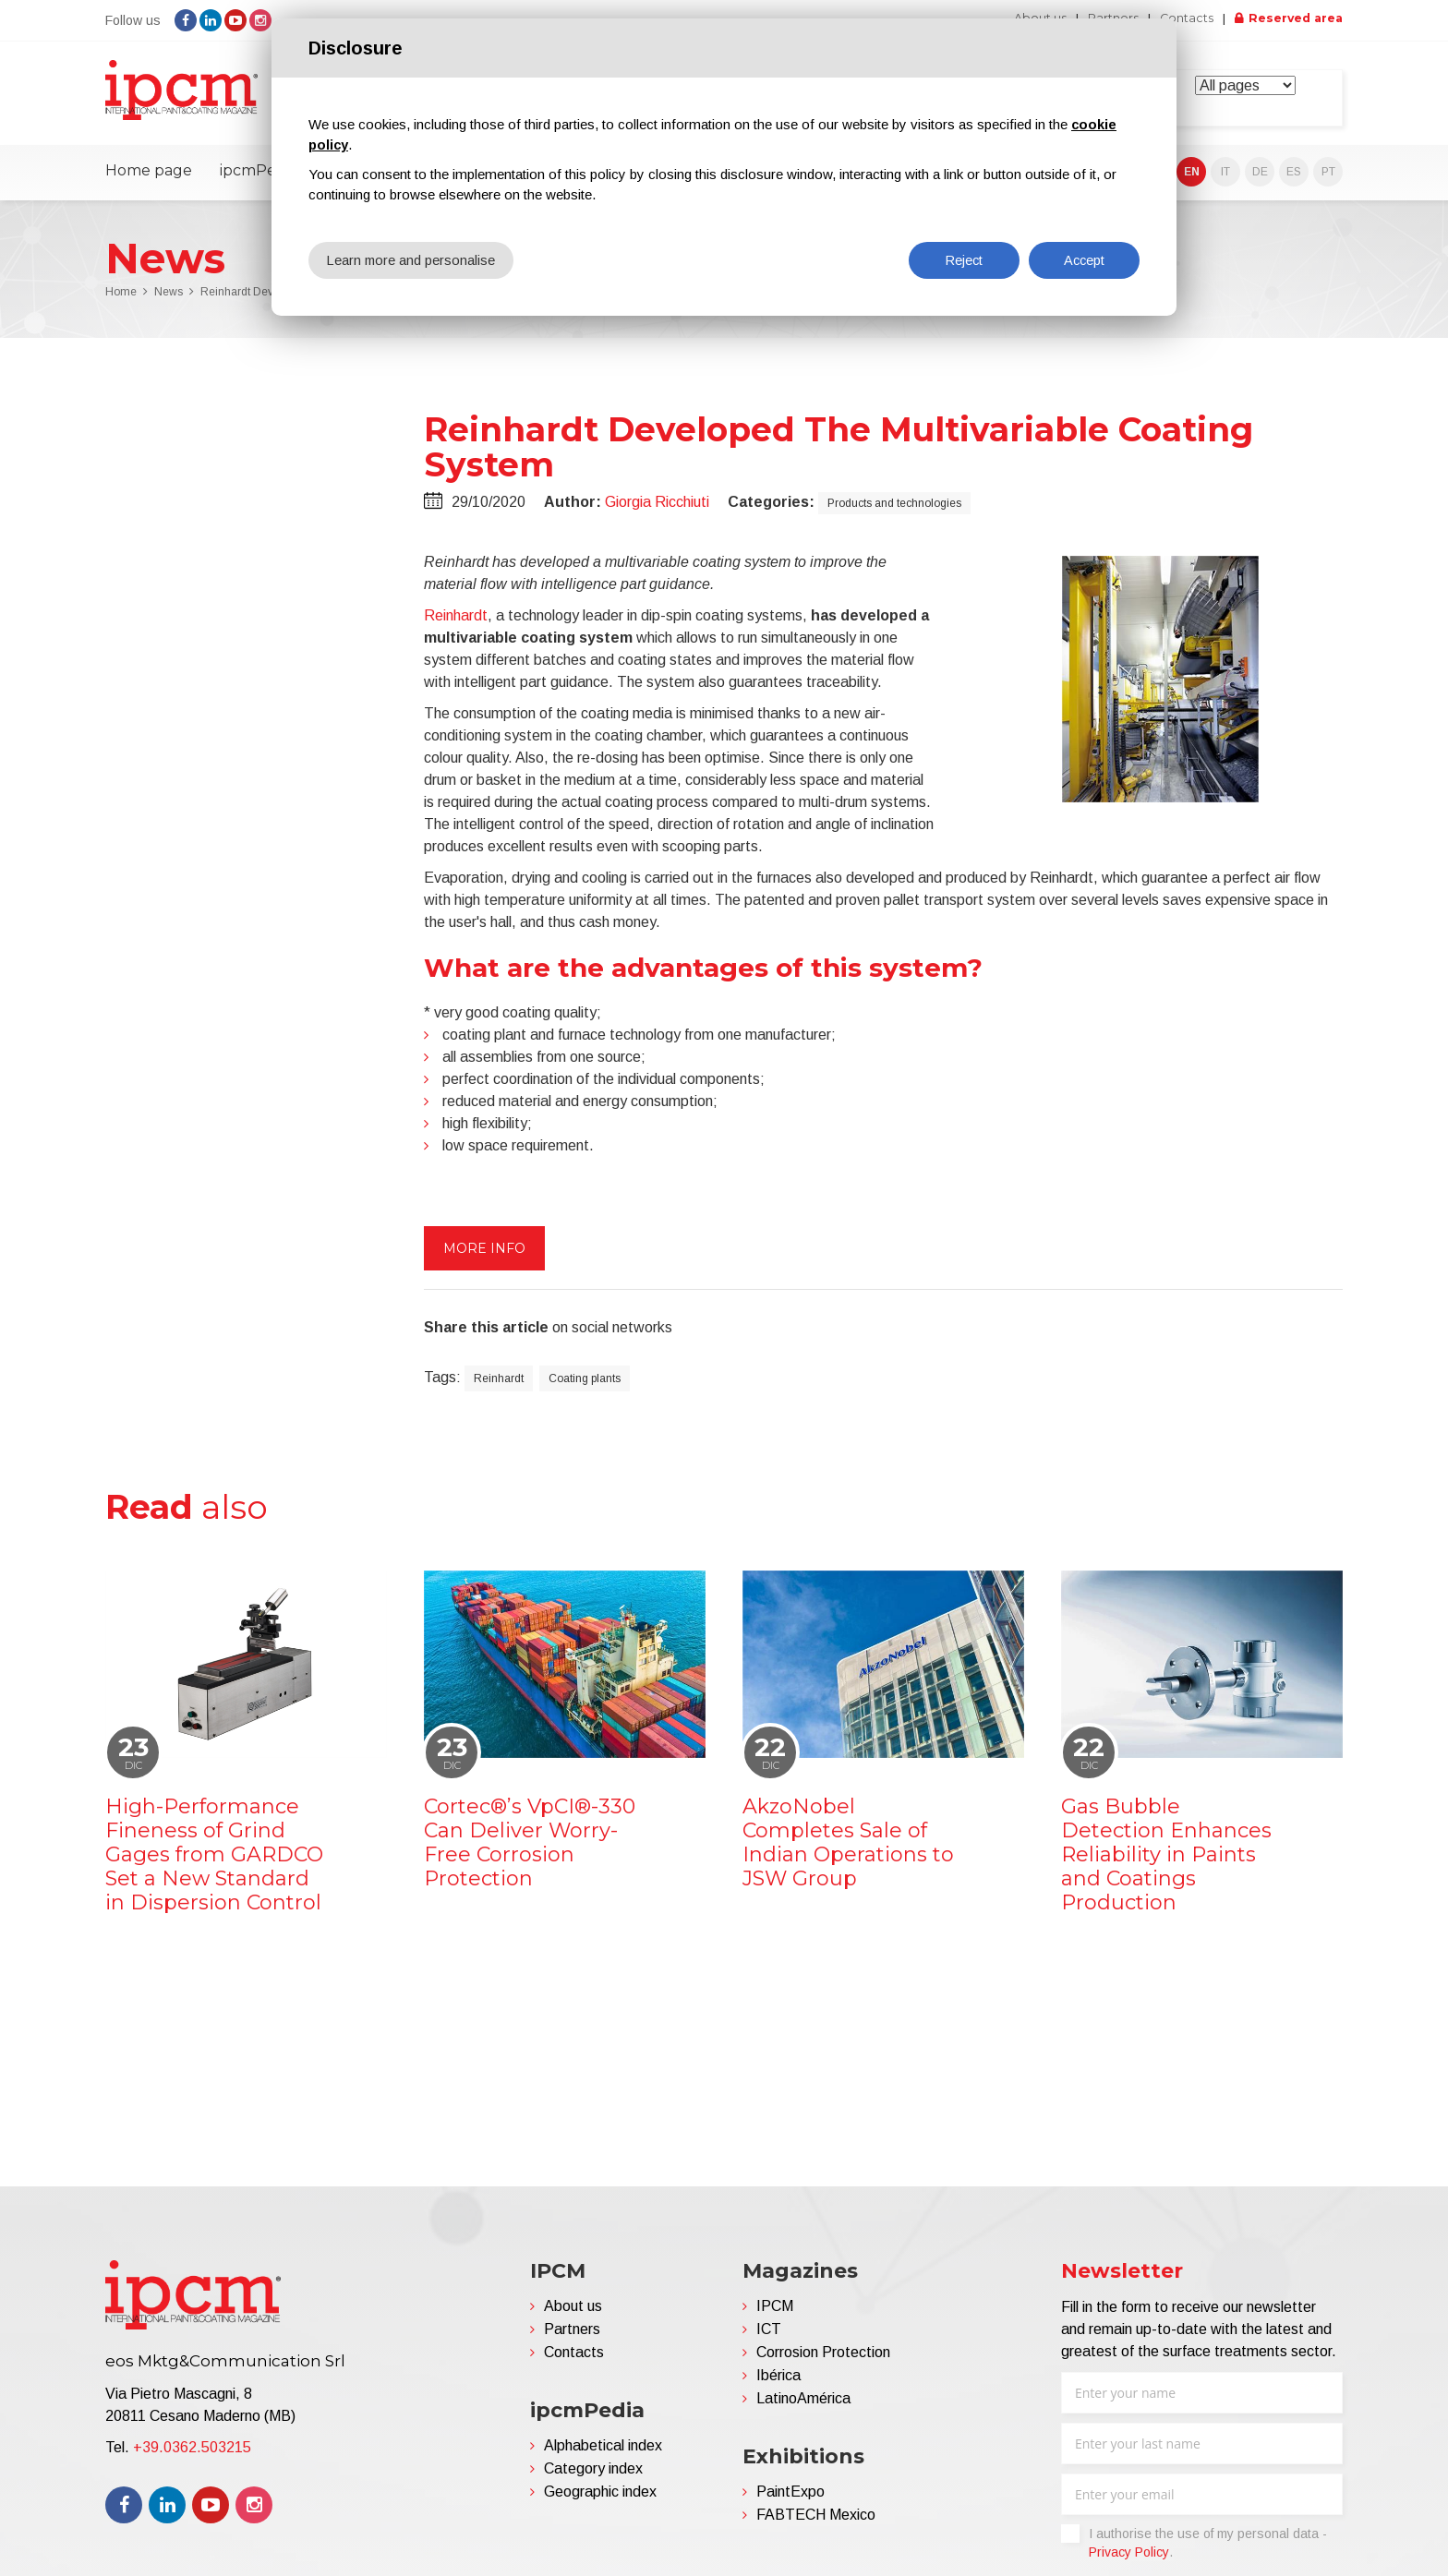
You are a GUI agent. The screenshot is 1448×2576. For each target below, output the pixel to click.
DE (1260, 179)
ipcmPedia (258, 178)
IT (1225, 179)
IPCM (774, 2313)
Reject (964, 260)
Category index (593, 2476)
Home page (148, 178)
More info (484, 1254)
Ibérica (778, 2382)
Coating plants (585, 1384)
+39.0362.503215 (192, 2454)
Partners (572, 2336)
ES (1293, 179)
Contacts (1177, 18)
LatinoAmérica (803, 2405)
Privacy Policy (1129, 2559)
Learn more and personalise (412, 260)
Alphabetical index (603, 2453)
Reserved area (1292, 18)
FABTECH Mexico (815, 2522)
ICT (768, 2336)
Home (121, 299)
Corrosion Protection (823, 2359)
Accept (1084, 260)
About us (573, 2313)
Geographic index (600, 2499)
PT (1328, 179)
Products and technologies (894, 509)
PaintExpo (790, 2499)
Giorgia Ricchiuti (657, 508)
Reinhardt (456, 622)
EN (1192, 179)
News (168, 299)
